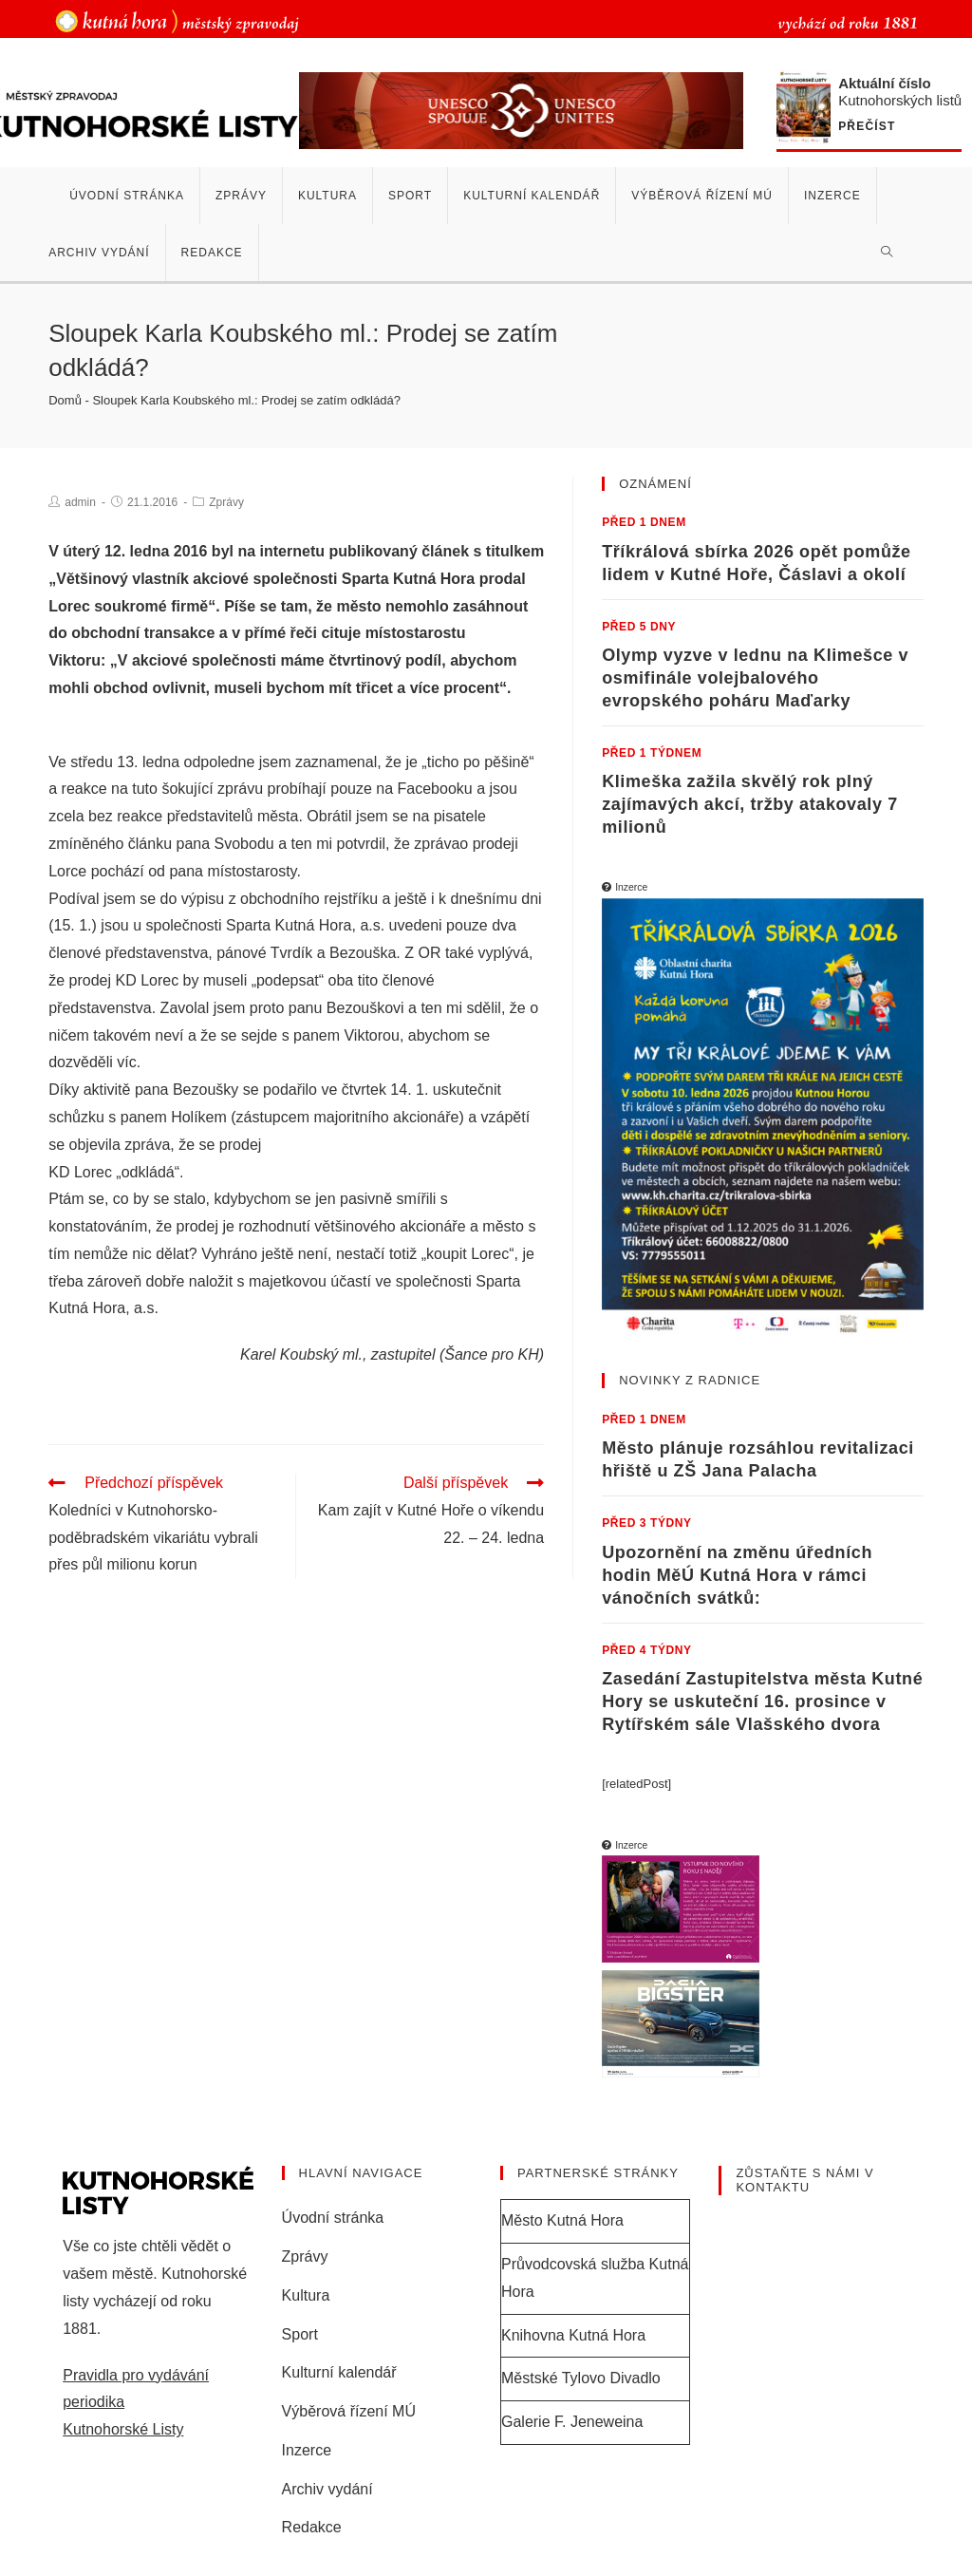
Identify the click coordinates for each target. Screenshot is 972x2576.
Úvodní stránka (333, 2217)
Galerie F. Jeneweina (572, 2422)
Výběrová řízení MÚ (349, 2411)
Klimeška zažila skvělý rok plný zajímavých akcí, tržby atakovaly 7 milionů (750, 804)
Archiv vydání (327, 2489)
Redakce (312, 2527)
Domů (65, 400)
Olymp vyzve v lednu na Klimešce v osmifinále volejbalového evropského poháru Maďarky (755, 678)
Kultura (306, 2295)
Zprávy (226, 502)
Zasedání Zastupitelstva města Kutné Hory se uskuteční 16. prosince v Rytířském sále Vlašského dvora (762, 1701)
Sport (300, 2334)
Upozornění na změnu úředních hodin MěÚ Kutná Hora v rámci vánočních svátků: (737, 1575)
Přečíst (866, 127)
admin (80, 502)
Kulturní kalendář (339, 2372)
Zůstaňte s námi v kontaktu (804, 2180)
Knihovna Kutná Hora (573, 2335)
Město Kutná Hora (562, 2220)
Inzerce (306, 2450)
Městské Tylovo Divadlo (581, 2378)
